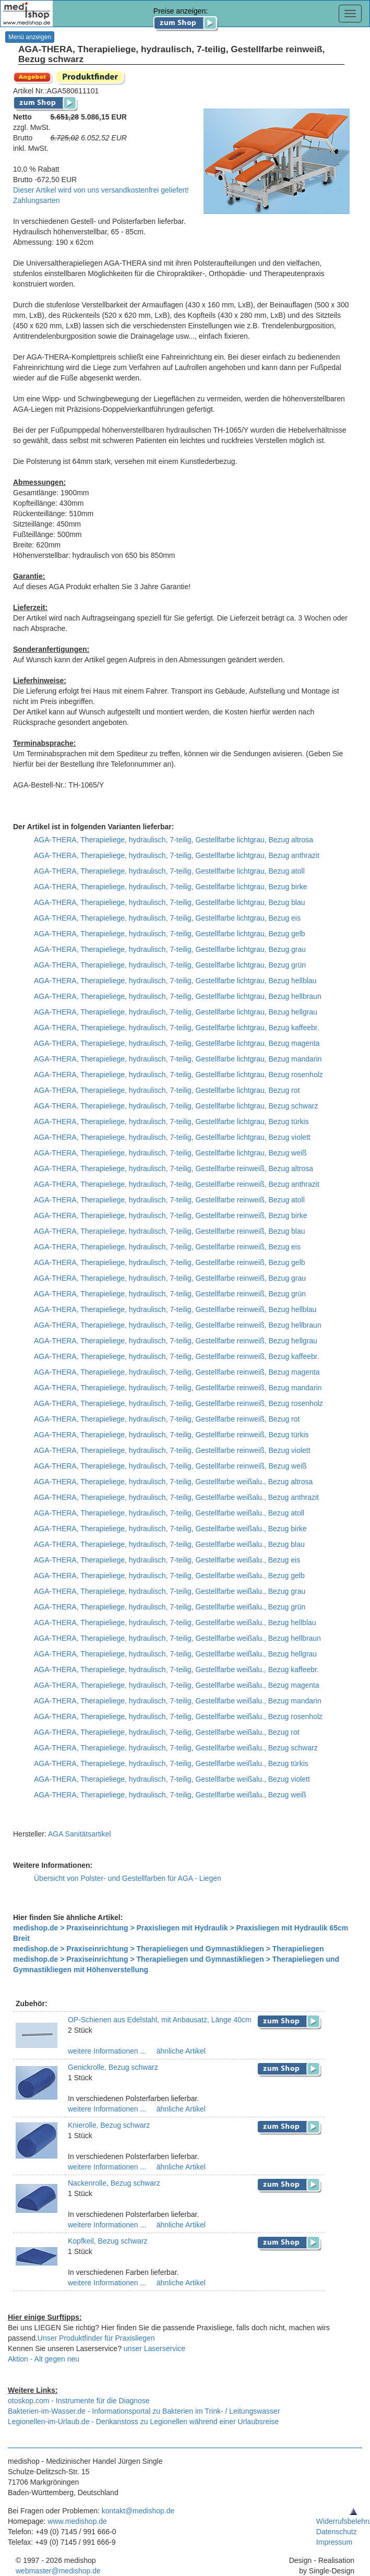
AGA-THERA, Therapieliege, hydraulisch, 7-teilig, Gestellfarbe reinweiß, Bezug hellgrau (175, 1341)
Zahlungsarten (36, 200)
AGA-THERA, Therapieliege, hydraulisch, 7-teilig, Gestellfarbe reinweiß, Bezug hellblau (175, 1309)
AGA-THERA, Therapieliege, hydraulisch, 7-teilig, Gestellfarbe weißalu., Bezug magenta (176, 1685)
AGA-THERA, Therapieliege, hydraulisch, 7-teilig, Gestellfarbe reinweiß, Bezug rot (167, 1419)
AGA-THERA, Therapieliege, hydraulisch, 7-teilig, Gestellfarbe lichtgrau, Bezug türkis (171, 1121)
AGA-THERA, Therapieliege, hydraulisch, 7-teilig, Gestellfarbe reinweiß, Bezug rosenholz (178, 1403)
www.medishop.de (77, 2521)
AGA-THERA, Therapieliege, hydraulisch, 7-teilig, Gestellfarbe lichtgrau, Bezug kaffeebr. (176, 1027)
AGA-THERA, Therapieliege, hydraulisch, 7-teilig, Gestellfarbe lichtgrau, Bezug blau (169, 902)
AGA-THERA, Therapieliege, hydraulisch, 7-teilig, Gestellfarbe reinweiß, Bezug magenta (177, 1372)
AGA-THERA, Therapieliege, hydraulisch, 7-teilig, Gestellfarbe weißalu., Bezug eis (167, 1560)
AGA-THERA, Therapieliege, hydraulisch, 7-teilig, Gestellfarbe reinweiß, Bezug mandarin (177, 1388)
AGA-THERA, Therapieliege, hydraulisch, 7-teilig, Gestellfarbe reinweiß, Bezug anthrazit (176, 1184)
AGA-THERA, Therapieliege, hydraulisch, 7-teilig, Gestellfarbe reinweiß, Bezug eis (167, 1247)
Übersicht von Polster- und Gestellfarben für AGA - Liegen (127, 1878)
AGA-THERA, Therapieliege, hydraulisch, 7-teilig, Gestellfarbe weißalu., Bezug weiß (170, 1795)
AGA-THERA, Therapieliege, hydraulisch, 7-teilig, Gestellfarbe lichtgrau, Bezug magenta (177, 1043)
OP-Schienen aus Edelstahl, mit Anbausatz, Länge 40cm (160, 2020)
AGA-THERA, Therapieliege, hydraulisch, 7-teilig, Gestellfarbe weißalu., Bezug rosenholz (178, 1716)
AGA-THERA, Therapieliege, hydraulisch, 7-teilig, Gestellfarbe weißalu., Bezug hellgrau (175, 1654)
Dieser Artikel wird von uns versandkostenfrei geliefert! (101, 190)
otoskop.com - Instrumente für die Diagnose (79, 2400)
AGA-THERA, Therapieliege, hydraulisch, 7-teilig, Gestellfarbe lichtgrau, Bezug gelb (169, 933)
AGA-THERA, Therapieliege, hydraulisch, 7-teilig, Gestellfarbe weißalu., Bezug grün (169, 1607)
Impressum (334, 2542)
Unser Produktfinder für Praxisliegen (96, 2338)
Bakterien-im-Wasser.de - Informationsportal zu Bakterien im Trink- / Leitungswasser (144, 2411)
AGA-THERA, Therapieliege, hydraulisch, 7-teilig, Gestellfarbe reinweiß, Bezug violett (172, 1450)
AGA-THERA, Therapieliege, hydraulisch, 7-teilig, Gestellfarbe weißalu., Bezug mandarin (177, 1701)
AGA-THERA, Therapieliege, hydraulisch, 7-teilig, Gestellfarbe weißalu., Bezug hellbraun (177, 1638)
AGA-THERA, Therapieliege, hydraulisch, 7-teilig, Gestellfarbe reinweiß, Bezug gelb (169, 1262)
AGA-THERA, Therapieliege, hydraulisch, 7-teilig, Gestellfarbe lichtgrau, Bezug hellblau (175, 980)
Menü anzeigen (29, 37)
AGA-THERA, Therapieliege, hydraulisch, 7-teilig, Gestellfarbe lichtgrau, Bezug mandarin (177, 1059)
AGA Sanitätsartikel (79, 1834)
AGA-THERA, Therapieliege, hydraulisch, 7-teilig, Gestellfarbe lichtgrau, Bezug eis (167, 918)
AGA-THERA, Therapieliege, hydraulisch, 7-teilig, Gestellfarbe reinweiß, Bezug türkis (171, 1434)
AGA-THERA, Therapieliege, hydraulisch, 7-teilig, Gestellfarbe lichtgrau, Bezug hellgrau (175, 1012)
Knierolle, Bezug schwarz (109, 2125)
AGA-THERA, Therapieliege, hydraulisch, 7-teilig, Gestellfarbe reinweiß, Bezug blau (169, 1231)
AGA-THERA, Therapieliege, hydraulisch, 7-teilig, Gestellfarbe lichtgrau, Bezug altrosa (173, 840)
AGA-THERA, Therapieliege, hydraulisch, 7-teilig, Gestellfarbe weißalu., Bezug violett (172, 1779)
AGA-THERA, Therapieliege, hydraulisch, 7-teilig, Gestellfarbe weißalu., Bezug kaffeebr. (176, 1669)
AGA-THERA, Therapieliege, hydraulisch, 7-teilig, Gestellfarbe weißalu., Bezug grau (169, 1591)
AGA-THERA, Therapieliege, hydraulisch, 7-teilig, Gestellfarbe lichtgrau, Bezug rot (167, 1090)
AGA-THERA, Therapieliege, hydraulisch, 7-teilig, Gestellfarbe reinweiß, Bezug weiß (170, 1466)
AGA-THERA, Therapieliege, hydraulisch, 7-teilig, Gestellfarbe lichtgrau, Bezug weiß (170, 1153)
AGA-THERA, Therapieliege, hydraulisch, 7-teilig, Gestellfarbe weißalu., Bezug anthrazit (176, 1497)
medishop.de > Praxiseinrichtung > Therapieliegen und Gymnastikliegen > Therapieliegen (168, 1949)
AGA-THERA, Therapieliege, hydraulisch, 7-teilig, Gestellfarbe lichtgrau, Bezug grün (170, 965)
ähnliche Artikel (180, 2051)
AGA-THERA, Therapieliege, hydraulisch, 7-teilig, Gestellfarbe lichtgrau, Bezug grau (170, 949)
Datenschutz (336, 2531)
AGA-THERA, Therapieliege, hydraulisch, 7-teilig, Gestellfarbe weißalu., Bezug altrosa (173, 1481)
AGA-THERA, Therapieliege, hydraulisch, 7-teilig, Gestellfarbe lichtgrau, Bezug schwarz (176, 1106)
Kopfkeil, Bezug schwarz (108, 2241)
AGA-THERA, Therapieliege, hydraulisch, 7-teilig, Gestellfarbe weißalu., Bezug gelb (169, 1575)
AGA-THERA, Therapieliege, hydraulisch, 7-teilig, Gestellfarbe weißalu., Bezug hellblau (175, 1622)
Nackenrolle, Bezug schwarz (114, 2183)
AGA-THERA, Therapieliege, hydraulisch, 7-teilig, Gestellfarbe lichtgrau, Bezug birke (170, 886)
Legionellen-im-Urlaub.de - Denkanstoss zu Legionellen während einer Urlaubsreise (143, 2421)
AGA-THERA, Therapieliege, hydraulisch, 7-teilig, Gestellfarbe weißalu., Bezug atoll (169, 1513)
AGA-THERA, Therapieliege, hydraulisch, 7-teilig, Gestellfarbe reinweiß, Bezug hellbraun (177, 1325)
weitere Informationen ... (107, 2051)
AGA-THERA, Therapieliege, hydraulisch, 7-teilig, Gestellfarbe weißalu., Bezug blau (169, 1544)
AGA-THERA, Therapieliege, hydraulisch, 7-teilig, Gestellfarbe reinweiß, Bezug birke (170, 1215)
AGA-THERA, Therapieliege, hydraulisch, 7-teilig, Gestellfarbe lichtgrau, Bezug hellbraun (177, 996)
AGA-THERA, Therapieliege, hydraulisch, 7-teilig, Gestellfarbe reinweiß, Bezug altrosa (173, 1168)
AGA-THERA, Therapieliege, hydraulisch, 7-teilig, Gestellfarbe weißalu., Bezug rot (167, 1732)
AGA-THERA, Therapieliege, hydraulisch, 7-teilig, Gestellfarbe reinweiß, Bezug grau (170, 1278)
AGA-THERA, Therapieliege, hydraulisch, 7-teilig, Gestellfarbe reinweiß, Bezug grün (170, 1294)
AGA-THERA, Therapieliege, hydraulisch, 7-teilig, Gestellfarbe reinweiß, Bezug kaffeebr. (176, 1356)
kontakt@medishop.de (138, 2511)
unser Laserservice (154, 2348)
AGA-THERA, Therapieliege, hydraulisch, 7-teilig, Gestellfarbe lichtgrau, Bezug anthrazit (176, 855)
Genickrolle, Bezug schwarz (113, 2067)
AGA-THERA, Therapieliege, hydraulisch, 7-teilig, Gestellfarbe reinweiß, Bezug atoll (169, 1200)
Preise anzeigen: (186, 17)
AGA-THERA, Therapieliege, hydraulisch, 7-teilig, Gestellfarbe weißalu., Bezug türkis (171, 1763)
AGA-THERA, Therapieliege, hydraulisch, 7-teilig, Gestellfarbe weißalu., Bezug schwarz (176, 1748)
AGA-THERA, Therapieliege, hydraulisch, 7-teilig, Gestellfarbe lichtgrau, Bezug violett (172, 1137)
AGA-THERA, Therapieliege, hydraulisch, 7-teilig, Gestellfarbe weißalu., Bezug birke (170, 1528)
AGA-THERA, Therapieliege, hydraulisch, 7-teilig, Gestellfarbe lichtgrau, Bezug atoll (169, 871)
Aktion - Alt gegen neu (43, 2359)
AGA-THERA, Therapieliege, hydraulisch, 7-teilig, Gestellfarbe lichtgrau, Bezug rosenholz (178, 1074)
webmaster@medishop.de (58, 2571)
